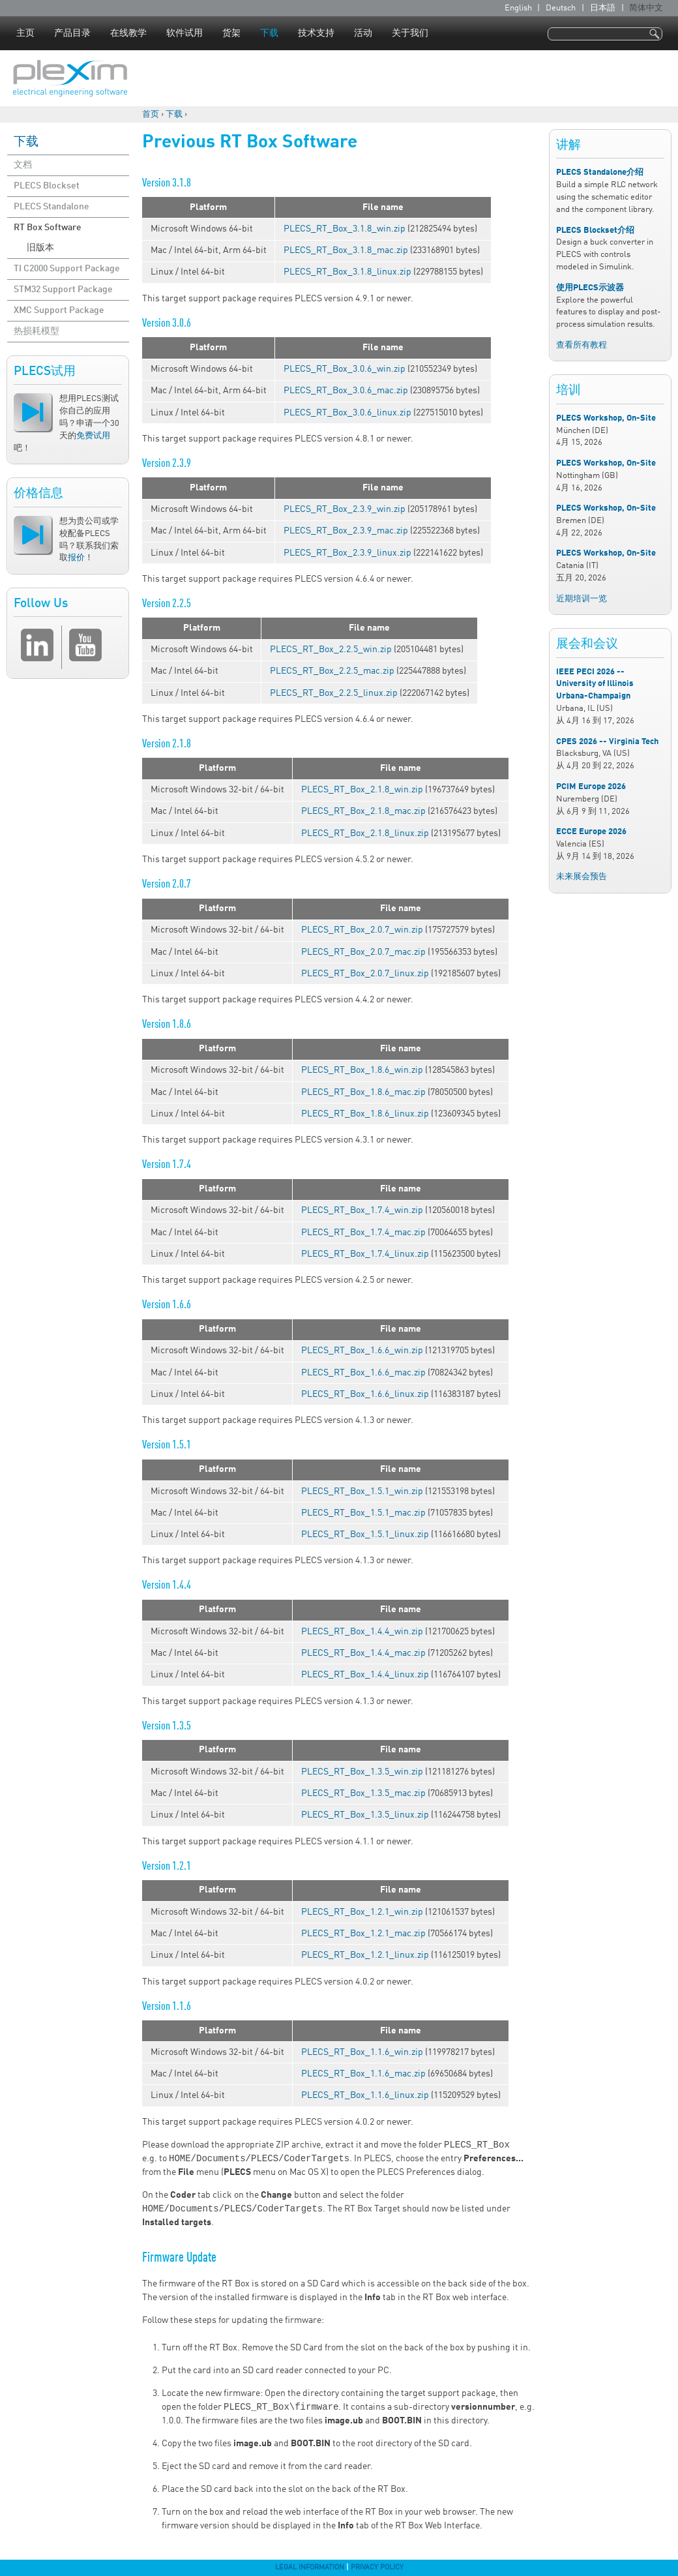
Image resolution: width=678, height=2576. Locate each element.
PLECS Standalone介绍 (599, 172)
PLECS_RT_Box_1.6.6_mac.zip (363, 1372)
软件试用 (184, 33)
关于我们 (410, 33)
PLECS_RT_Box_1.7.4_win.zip (362, 1210)
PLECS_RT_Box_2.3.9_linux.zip (347, 553)
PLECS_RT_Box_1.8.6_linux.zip (365, 1113)
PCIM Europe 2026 (591, 787)
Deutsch (561, 8)
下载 (269, 33)
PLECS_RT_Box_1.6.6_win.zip (362, 1350)
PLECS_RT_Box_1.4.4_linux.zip (365, 1674)
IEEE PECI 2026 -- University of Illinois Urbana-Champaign (595, 684)
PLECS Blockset (47, 185)
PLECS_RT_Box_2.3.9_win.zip (344, 509)
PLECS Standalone (51, 206)
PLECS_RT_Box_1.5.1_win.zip (362, 1491)
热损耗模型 (36, 331)
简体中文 (646, 8)
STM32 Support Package (63, 289)
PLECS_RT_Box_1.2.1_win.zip (362, 1912)
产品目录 (72, 33)
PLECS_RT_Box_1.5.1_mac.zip (363, 1513)
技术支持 (316, 33)
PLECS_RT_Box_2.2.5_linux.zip (334, 693)
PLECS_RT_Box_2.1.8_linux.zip (365, 833)
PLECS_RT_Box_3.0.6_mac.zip (346, 390)
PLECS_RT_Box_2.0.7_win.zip (362, 930)
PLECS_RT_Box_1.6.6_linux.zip (365, 1394)
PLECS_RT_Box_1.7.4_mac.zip (363, 1232)
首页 (150, 114)
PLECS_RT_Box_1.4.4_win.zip (362, 1631)
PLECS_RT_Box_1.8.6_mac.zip (363, 1092)
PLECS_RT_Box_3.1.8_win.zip (344, 228)
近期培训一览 (581, 599)
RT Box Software (47, 227)
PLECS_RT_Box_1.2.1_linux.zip (365, 1955)
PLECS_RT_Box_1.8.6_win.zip (362, 1070)
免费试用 (93, 436)
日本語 (602, 8)
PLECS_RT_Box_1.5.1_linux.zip (365, 1534)
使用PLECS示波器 (590, 288)
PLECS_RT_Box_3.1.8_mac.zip (346, 250)
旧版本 (40, 247)
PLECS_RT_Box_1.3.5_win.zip (362, 1771)
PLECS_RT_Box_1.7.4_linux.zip (365, 1254)
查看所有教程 (581, 345)
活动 (363, 33)
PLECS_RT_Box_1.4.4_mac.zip (363, 1653)
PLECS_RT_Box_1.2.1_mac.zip (363, 1933)
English (518, 8)
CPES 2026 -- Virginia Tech (607, 742)
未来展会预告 (581, 877)
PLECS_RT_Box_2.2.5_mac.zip (332, 671)
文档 (23, 165)
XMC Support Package (59, 310)
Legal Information (309, 2567)
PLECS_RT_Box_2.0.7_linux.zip (365, 973)
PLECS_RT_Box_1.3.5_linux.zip (365, 1815)
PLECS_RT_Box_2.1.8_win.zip (362, 789)
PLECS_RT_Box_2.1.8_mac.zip (363, 811)
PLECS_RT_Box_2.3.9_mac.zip (346, 530)
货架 (231, 33)
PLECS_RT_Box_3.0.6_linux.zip (347, 412)
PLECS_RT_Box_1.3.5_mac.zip (363, 1793)
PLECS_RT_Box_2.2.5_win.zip (331, 649)
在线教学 (128, 33)
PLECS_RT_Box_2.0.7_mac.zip (363, 952)
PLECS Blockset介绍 (595, 230)
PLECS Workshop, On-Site (606, 418)
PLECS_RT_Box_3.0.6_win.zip (344, 369)
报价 (76, 558)
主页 (25, 33)
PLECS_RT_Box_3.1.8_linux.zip (347, 272)
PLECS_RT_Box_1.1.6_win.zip (362, 2052)
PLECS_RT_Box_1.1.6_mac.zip (363, 2073)
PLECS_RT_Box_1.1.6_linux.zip (365, 2095)
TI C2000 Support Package (67, 268)
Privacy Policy (377, 2567)
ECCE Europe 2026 (591, 832)
